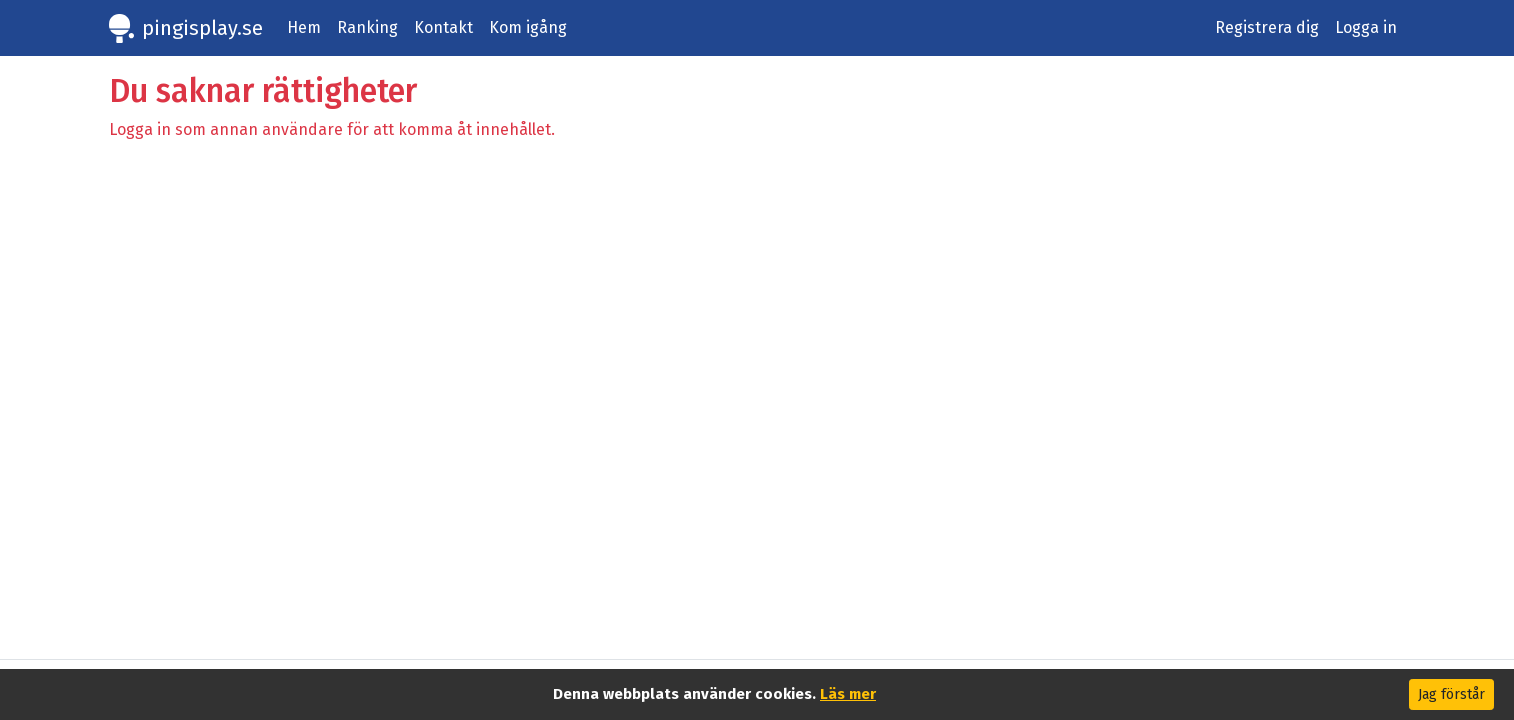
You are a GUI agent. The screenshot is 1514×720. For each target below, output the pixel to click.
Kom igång (528, 27)
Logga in (1366, 27)
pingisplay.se (202, 28)
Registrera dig (1267, 27)
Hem (304, 27)
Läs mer (848, 694)
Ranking (367, 27)
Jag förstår (1451, 694)
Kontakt (443, 27)
